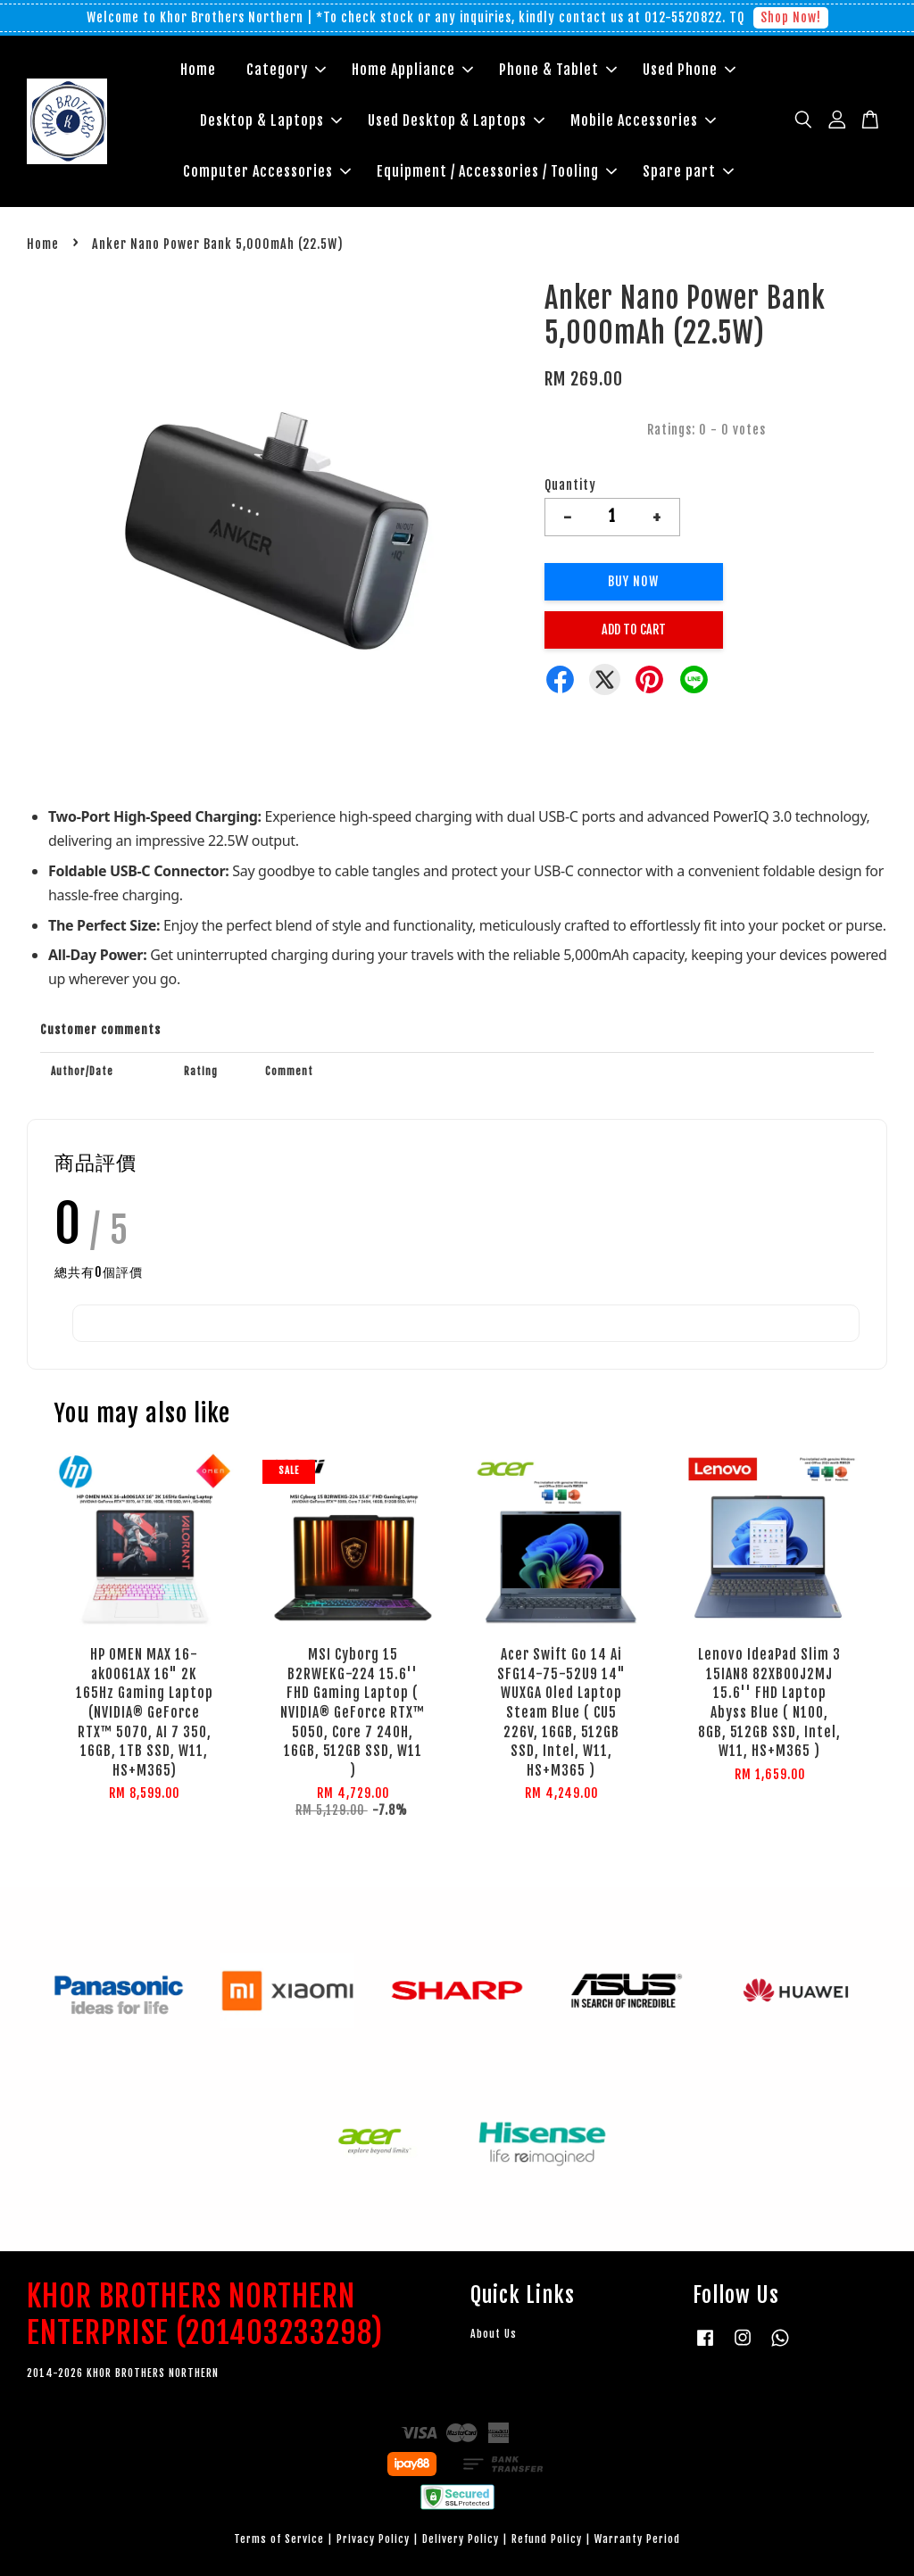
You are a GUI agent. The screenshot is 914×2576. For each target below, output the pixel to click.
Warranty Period (637, 2539)
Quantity (570, 485)
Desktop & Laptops (271, 120)
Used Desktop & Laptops (456, 120)
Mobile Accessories (643, 120)
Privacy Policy (373, 2539)
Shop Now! (790, 17)
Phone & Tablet (558, 70)
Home (198, 70)
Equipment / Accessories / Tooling (497, 171)
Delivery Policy (460, 2539)
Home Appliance (412, 70)
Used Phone (689, 70)
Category (286, 70)
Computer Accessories (267, 171)
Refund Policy (546, 2539)
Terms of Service (279, 2539)
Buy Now (633, 581)
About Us (493, 2333)
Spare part (688, 171)
